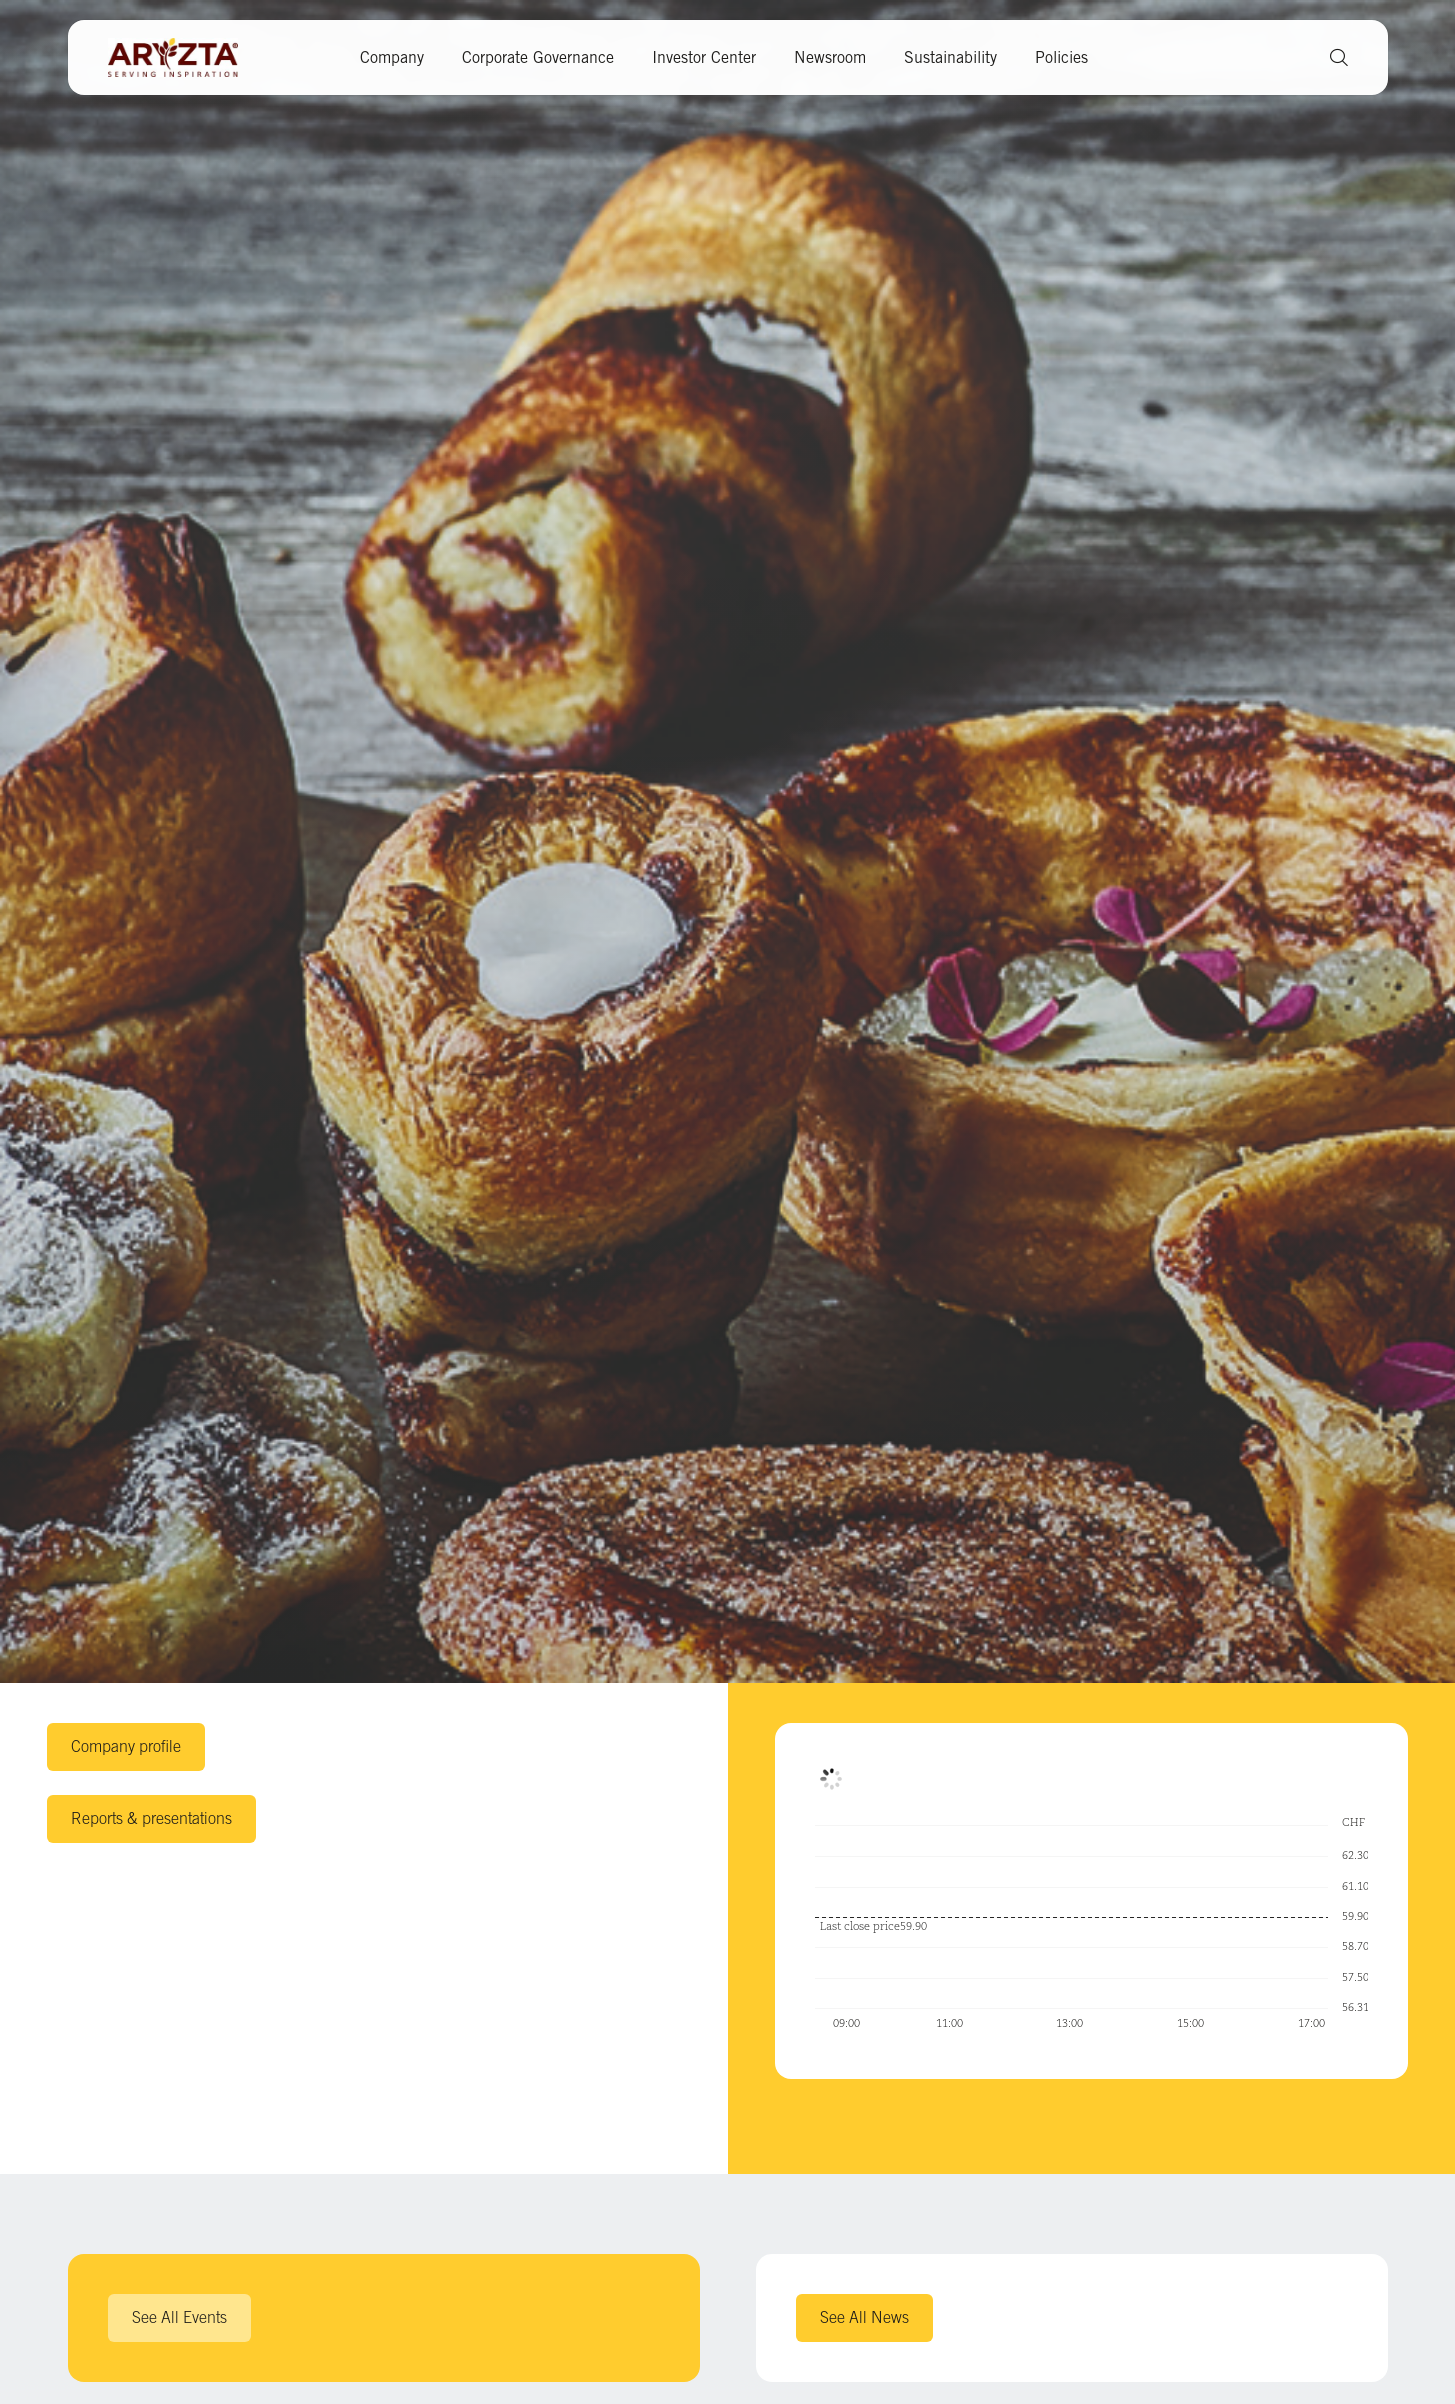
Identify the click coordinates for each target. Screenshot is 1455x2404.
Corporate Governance (538, 57)
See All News (864, 2317)
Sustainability (950, 57)
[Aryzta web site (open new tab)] (183, 58)
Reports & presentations (151, 1818)
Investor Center (704, 57)
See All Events (179, 2317)
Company (392, 57)
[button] (1331, 57)
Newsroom (830, 57)
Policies (1061, 57)
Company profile (126, 1746)
